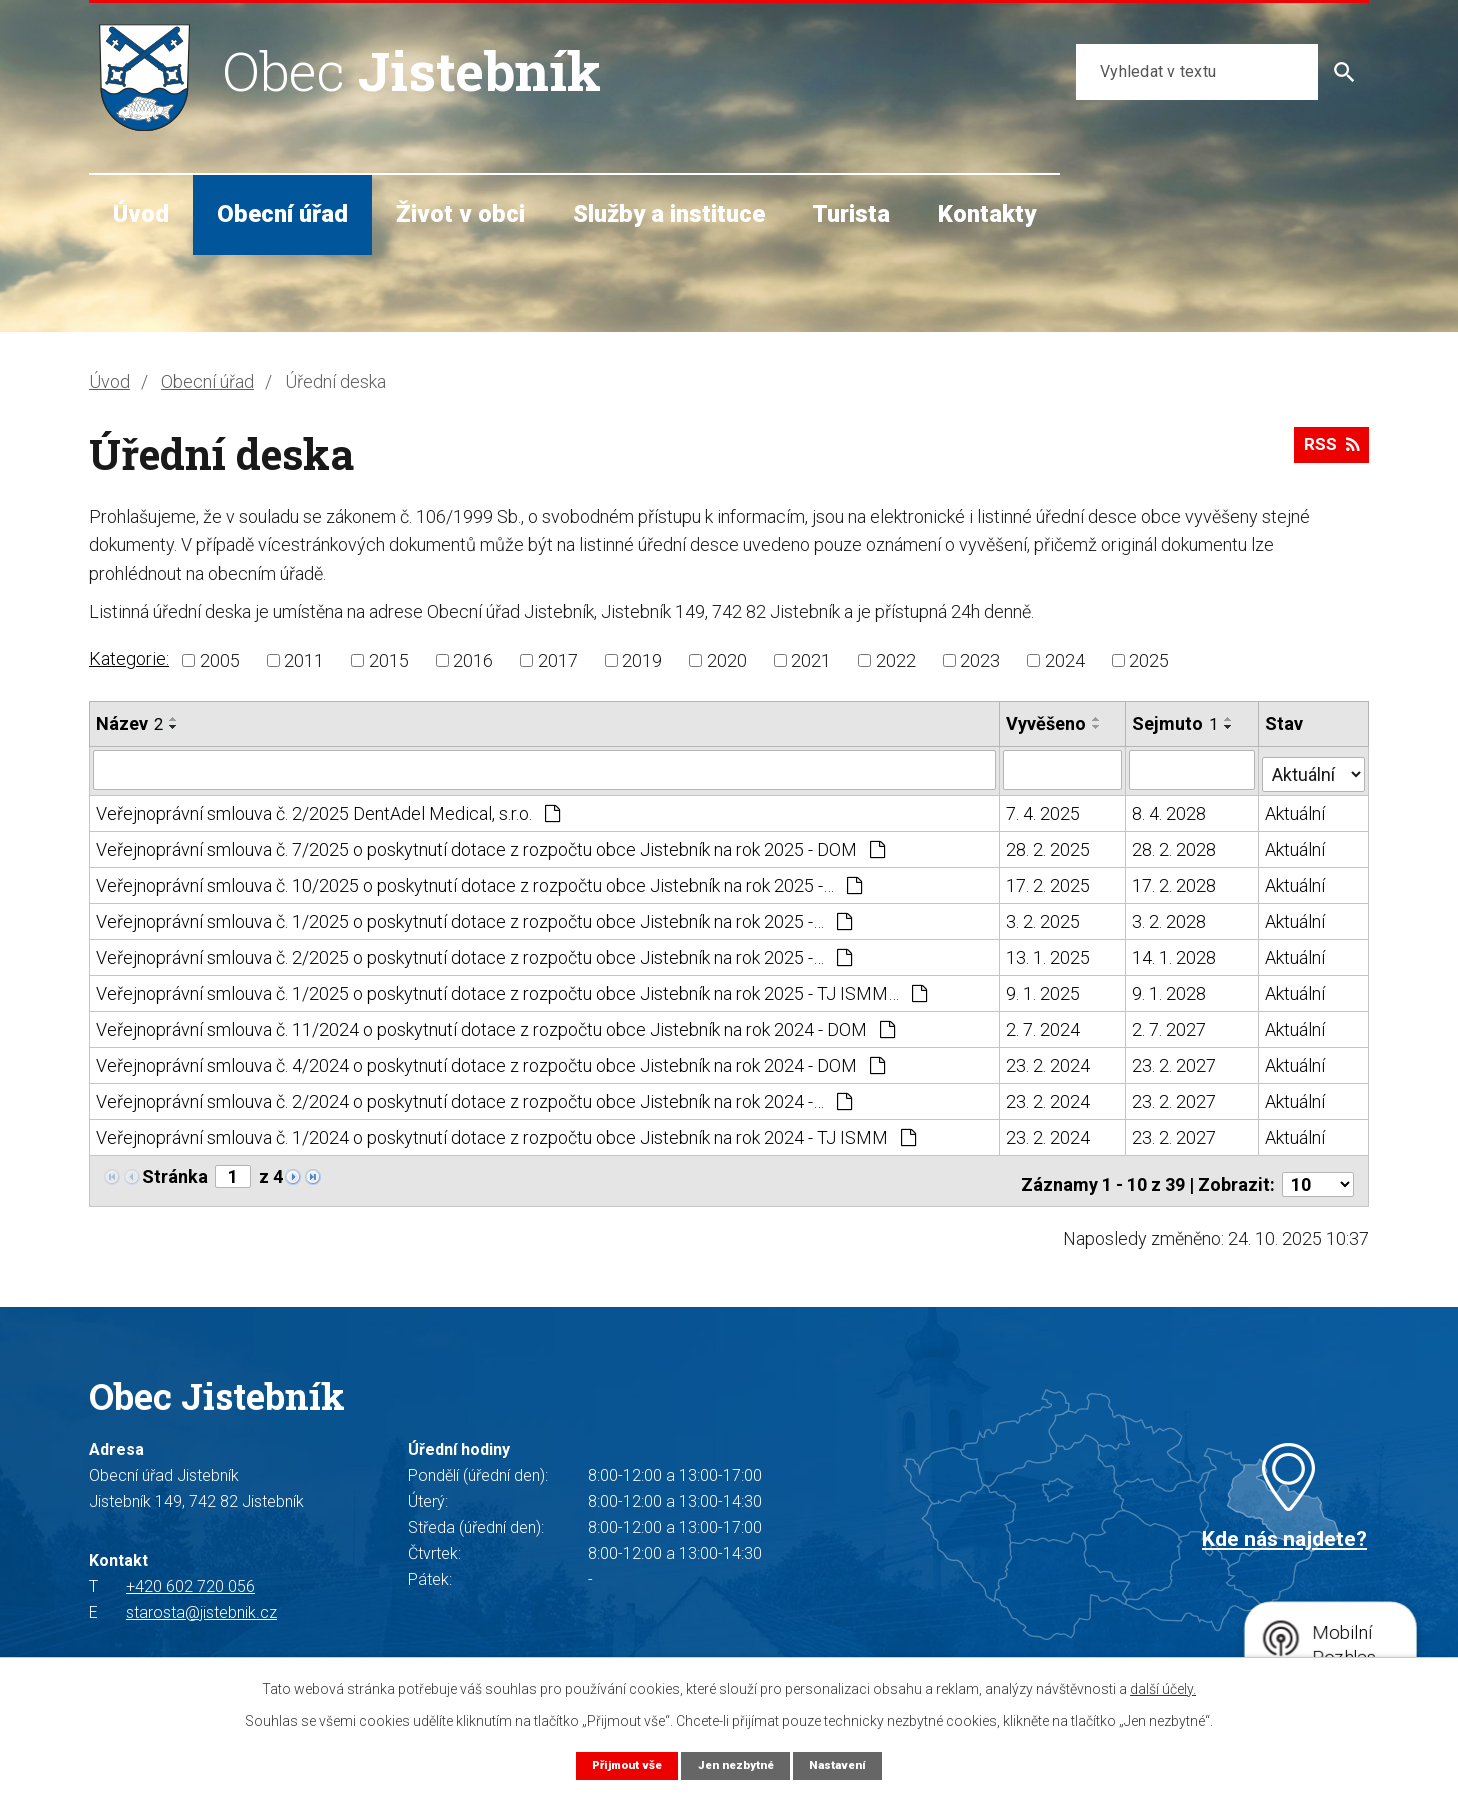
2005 (220, 660)
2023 (980, 660)
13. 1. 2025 (1049, 953)
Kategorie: (129, 658)
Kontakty (987, 214)
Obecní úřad (282, 214)
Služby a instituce (669, 214)
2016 (473, 660)
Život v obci (460, 214)
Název (129, 723)
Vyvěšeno (1047, 723)
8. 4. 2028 (1170, 809)
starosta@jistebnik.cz (201, 1601)
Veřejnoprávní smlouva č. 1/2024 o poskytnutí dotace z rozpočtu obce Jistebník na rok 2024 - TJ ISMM (506, 1133)
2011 (304, 660)
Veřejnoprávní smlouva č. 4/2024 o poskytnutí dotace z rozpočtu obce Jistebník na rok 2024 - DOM (490, 1061)
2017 (558, 660)
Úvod (141, 214)
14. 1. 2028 (1175, 953)
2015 (389, 660)
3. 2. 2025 (1044, 917)
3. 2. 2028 (1170, 917)
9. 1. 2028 (1170, 989)
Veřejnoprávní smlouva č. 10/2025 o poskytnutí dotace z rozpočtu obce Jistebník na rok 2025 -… (479, 881)
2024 (1065, 660)
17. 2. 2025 (1049, 881)
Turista (851, 214)
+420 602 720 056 (190, 1575)
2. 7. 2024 (1044, 1025)
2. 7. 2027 (1170, 1025)
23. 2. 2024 (1049, 1061)
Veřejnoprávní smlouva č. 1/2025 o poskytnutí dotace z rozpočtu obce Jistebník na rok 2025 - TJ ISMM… (511, 989)
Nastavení (847, 1764)
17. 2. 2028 (1175, 881)
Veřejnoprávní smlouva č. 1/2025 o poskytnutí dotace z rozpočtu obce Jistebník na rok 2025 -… (474, 917)
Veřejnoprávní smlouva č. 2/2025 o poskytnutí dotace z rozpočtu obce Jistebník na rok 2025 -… (474, 953)
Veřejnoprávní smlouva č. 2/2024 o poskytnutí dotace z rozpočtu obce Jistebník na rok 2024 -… (474, 1097)
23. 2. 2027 (1175, 1061)
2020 (727, 660)
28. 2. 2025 (1049, 845)
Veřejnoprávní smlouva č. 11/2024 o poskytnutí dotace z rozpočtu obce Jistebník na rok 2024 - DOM (495, 1025)
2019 (642, 660)
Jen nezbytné (736, 1764)
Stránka (175, 1172)
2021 (811, 660)
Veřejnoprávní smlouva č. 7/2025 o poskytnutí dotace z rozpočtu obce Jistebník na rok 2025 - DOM (490, 845)
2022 (896, 660)
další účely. (1163, 1688)
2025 (1149, 660)
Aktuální (1296, 809)
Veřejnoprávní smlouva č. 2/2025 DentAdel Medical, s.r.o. (328, 809)
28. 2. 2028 (1175, 845)
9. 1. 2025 (1044, 989)
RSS (1328, 451)
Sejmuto (1176, 723)
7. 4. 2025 (1044, 809)
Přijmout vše (618, 1764)
